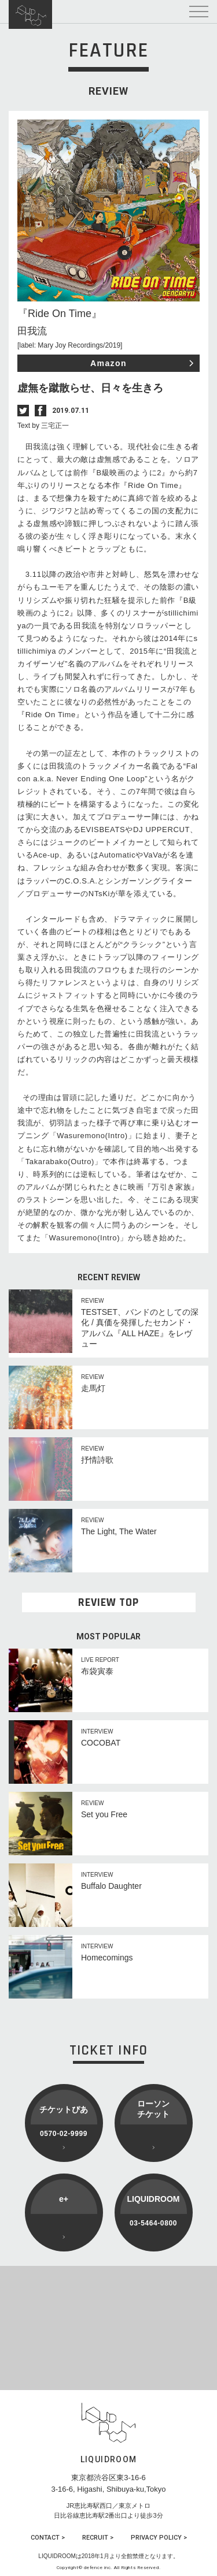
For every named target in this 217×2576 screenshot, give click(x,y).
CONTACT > (48, 2537)
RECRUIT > (97, 2537)
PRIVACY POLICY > (159, 2537)
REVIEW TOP (108, 1602)
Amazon (108, 363)
